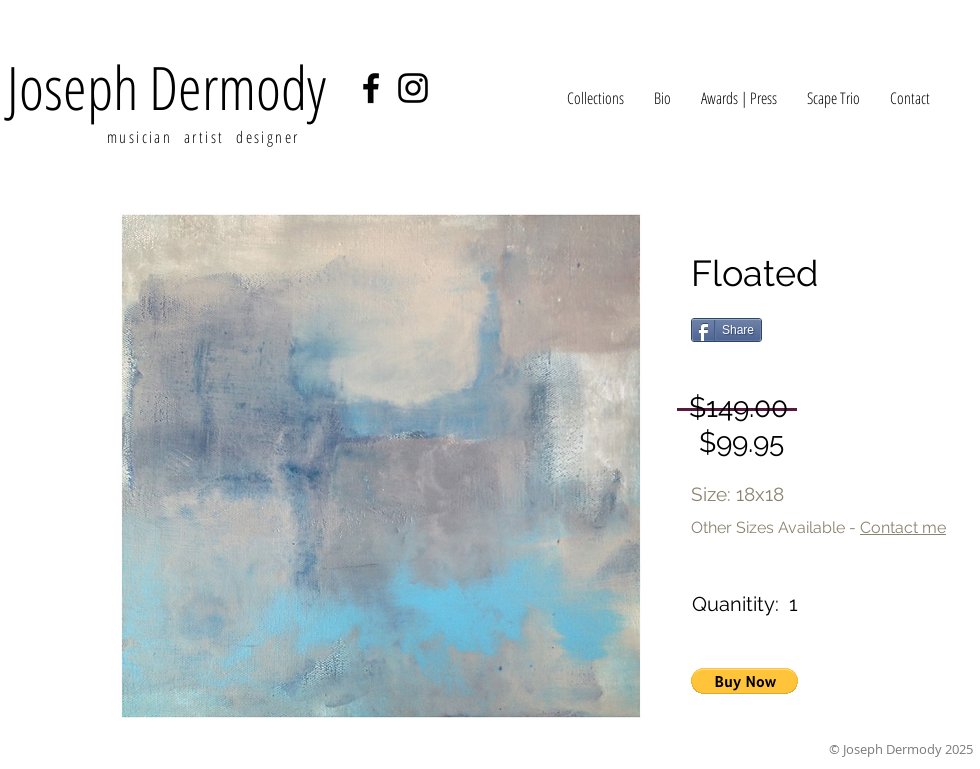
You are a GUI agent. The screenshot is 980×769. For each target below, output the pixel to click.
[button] (744, 681)
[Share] (726, 330)
